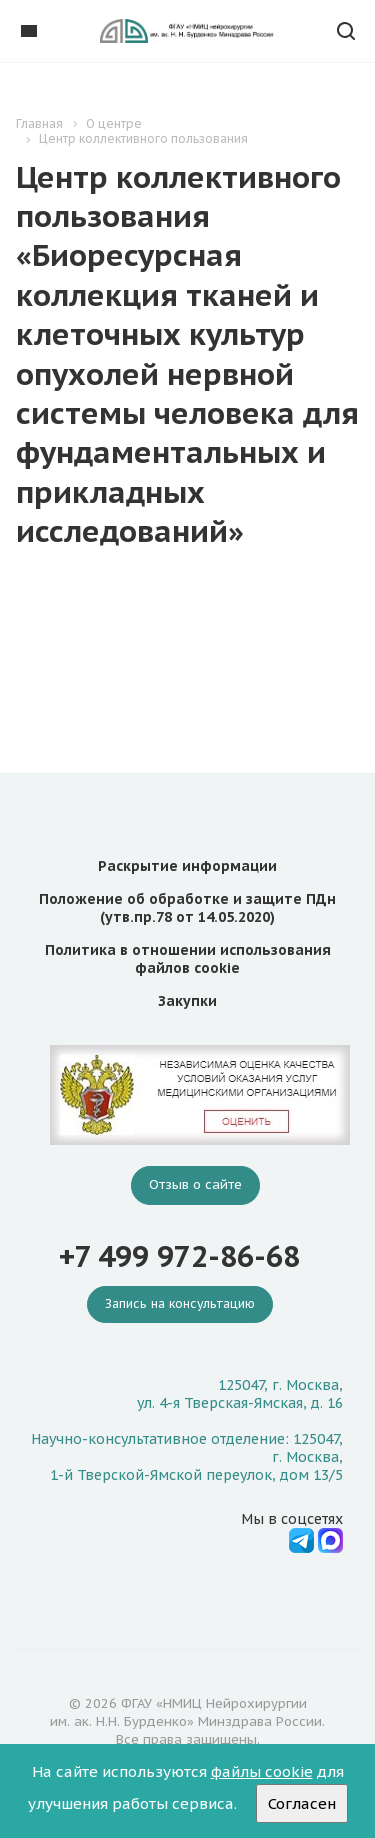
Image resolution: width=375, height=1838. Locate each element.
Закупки (187, 1001)
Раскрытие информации (187, 866)
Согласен (302, 1803)
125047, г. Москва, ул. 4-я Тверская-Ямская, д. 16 (240, 1394)
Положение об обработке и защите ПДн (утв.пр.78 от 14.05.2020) (187, 908)
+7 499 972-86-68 (179, 1256)
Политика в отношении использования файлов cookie (188, 959)
